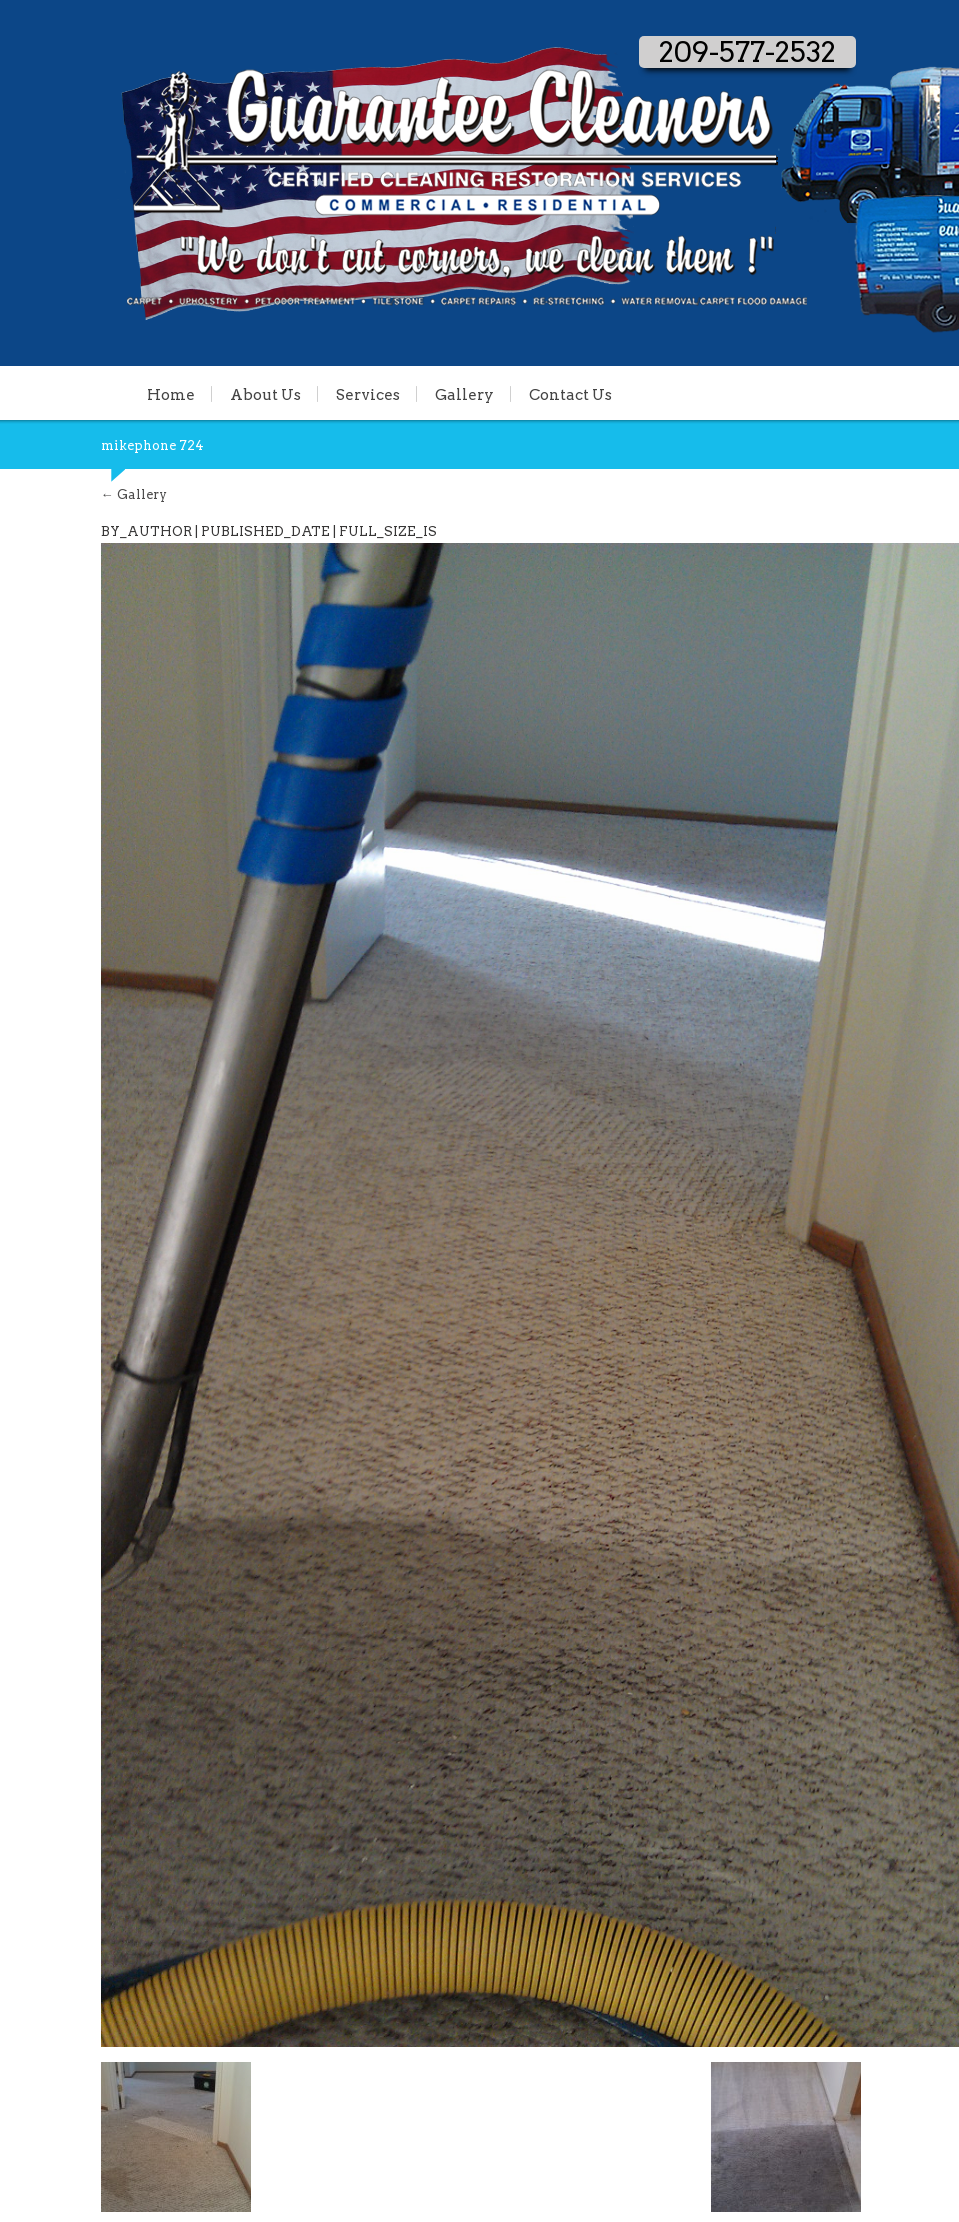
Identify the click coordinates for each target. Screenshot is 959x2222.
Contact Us (570, 394)
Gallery (464, 394)
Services (368, 394)
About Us (265, 394)
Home (171, 394)
